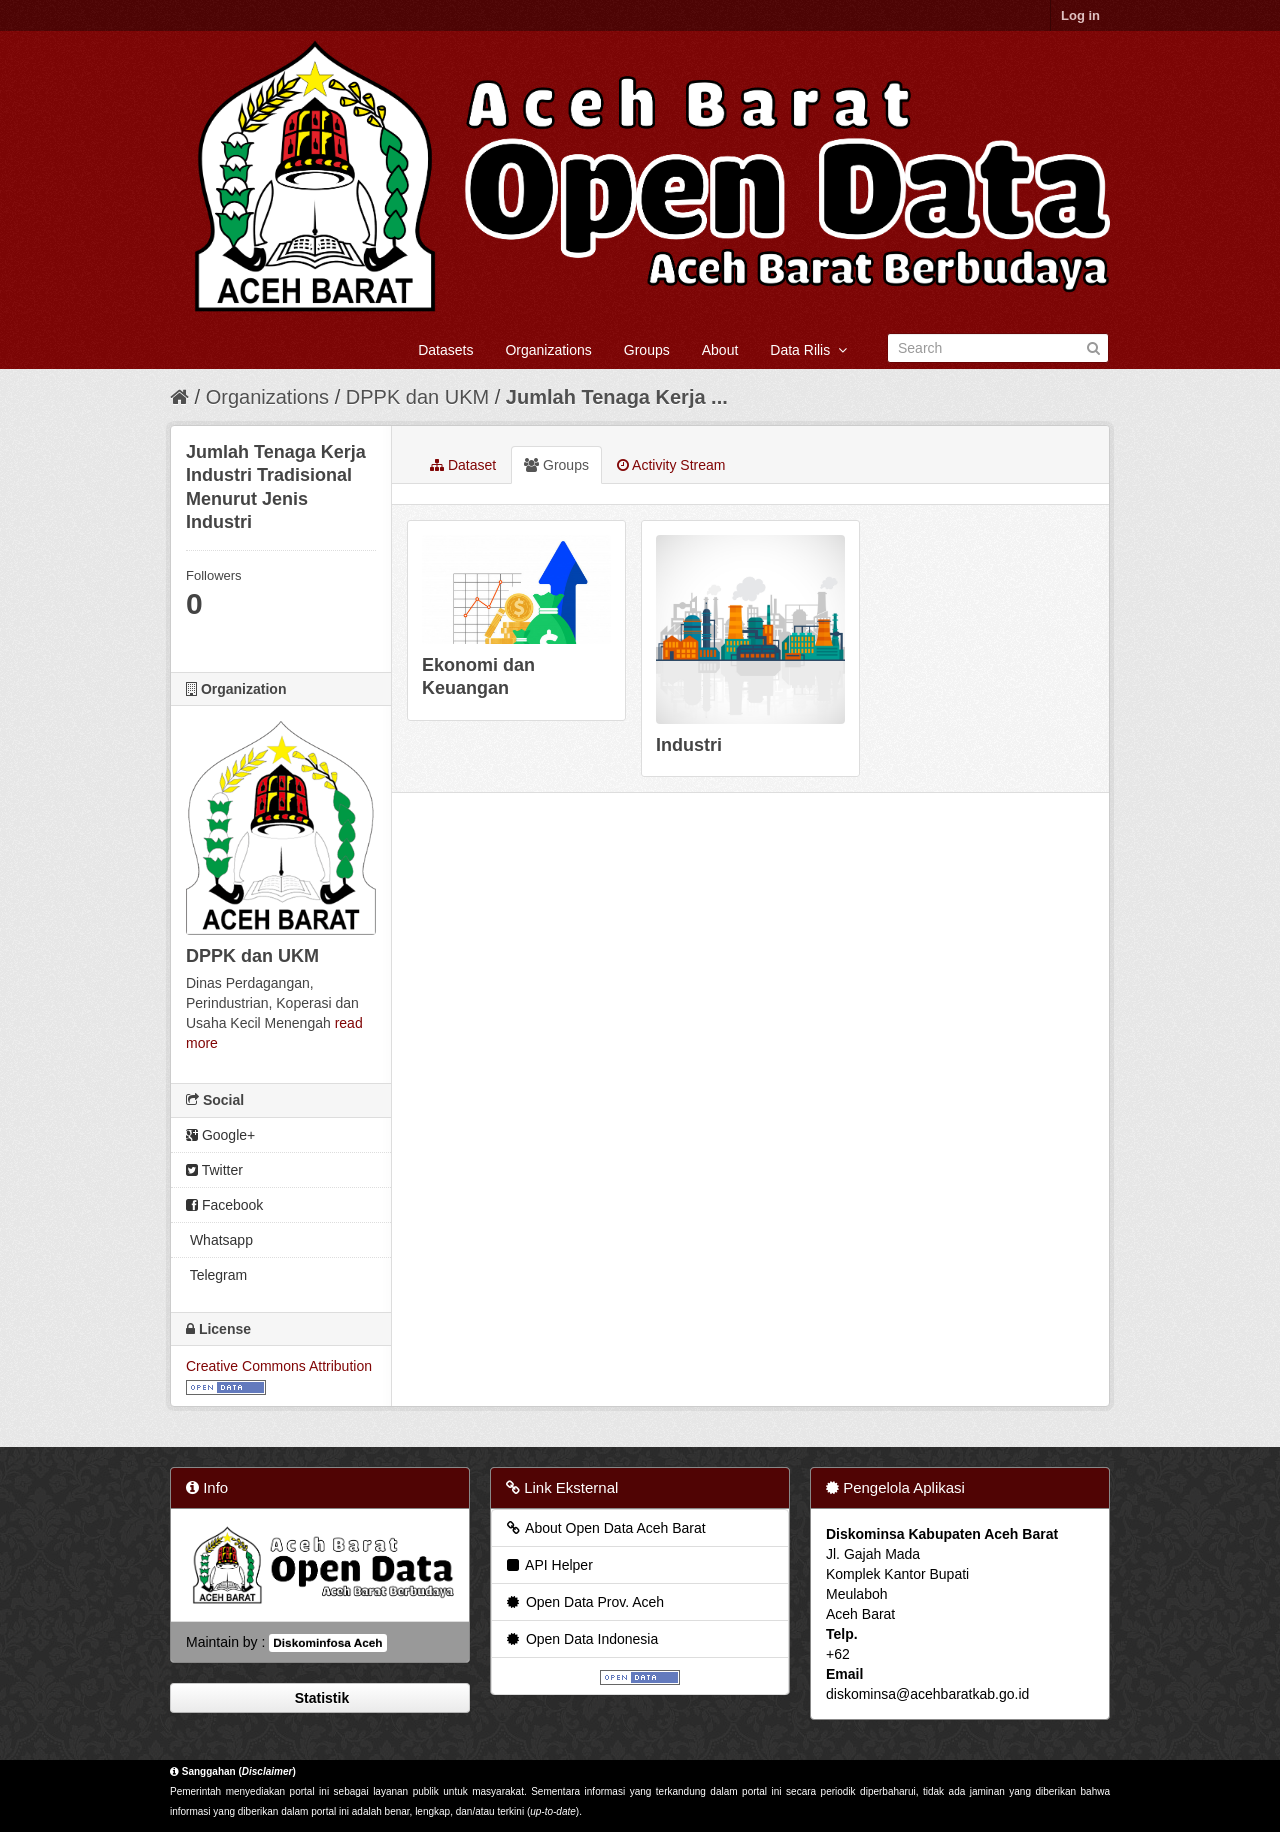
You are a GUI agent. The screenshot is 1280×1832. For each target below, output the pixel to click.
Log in (1080, 15)
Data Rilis (808, 350)
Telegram (216, 1275)
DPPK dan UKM (417, 397)
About (720, 350)
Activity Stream (671, 465)
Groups (647, 350)
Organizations (548, 350)
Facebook (224, 1205)
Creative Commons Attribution (279, 1366)
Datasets (445, 350)
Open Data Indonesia (581, 1639)
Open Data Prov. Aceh (584, 1602)
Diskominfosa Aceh (327, 1643)
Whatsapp (219, 1240)
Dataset (463, 465)
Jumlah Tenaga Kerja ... (617, 397)
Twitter (214, 1170)
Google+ (220, 1135)
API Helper (548, 1565)
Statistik (320, 1698)
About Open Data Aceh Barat (605, 1528)
